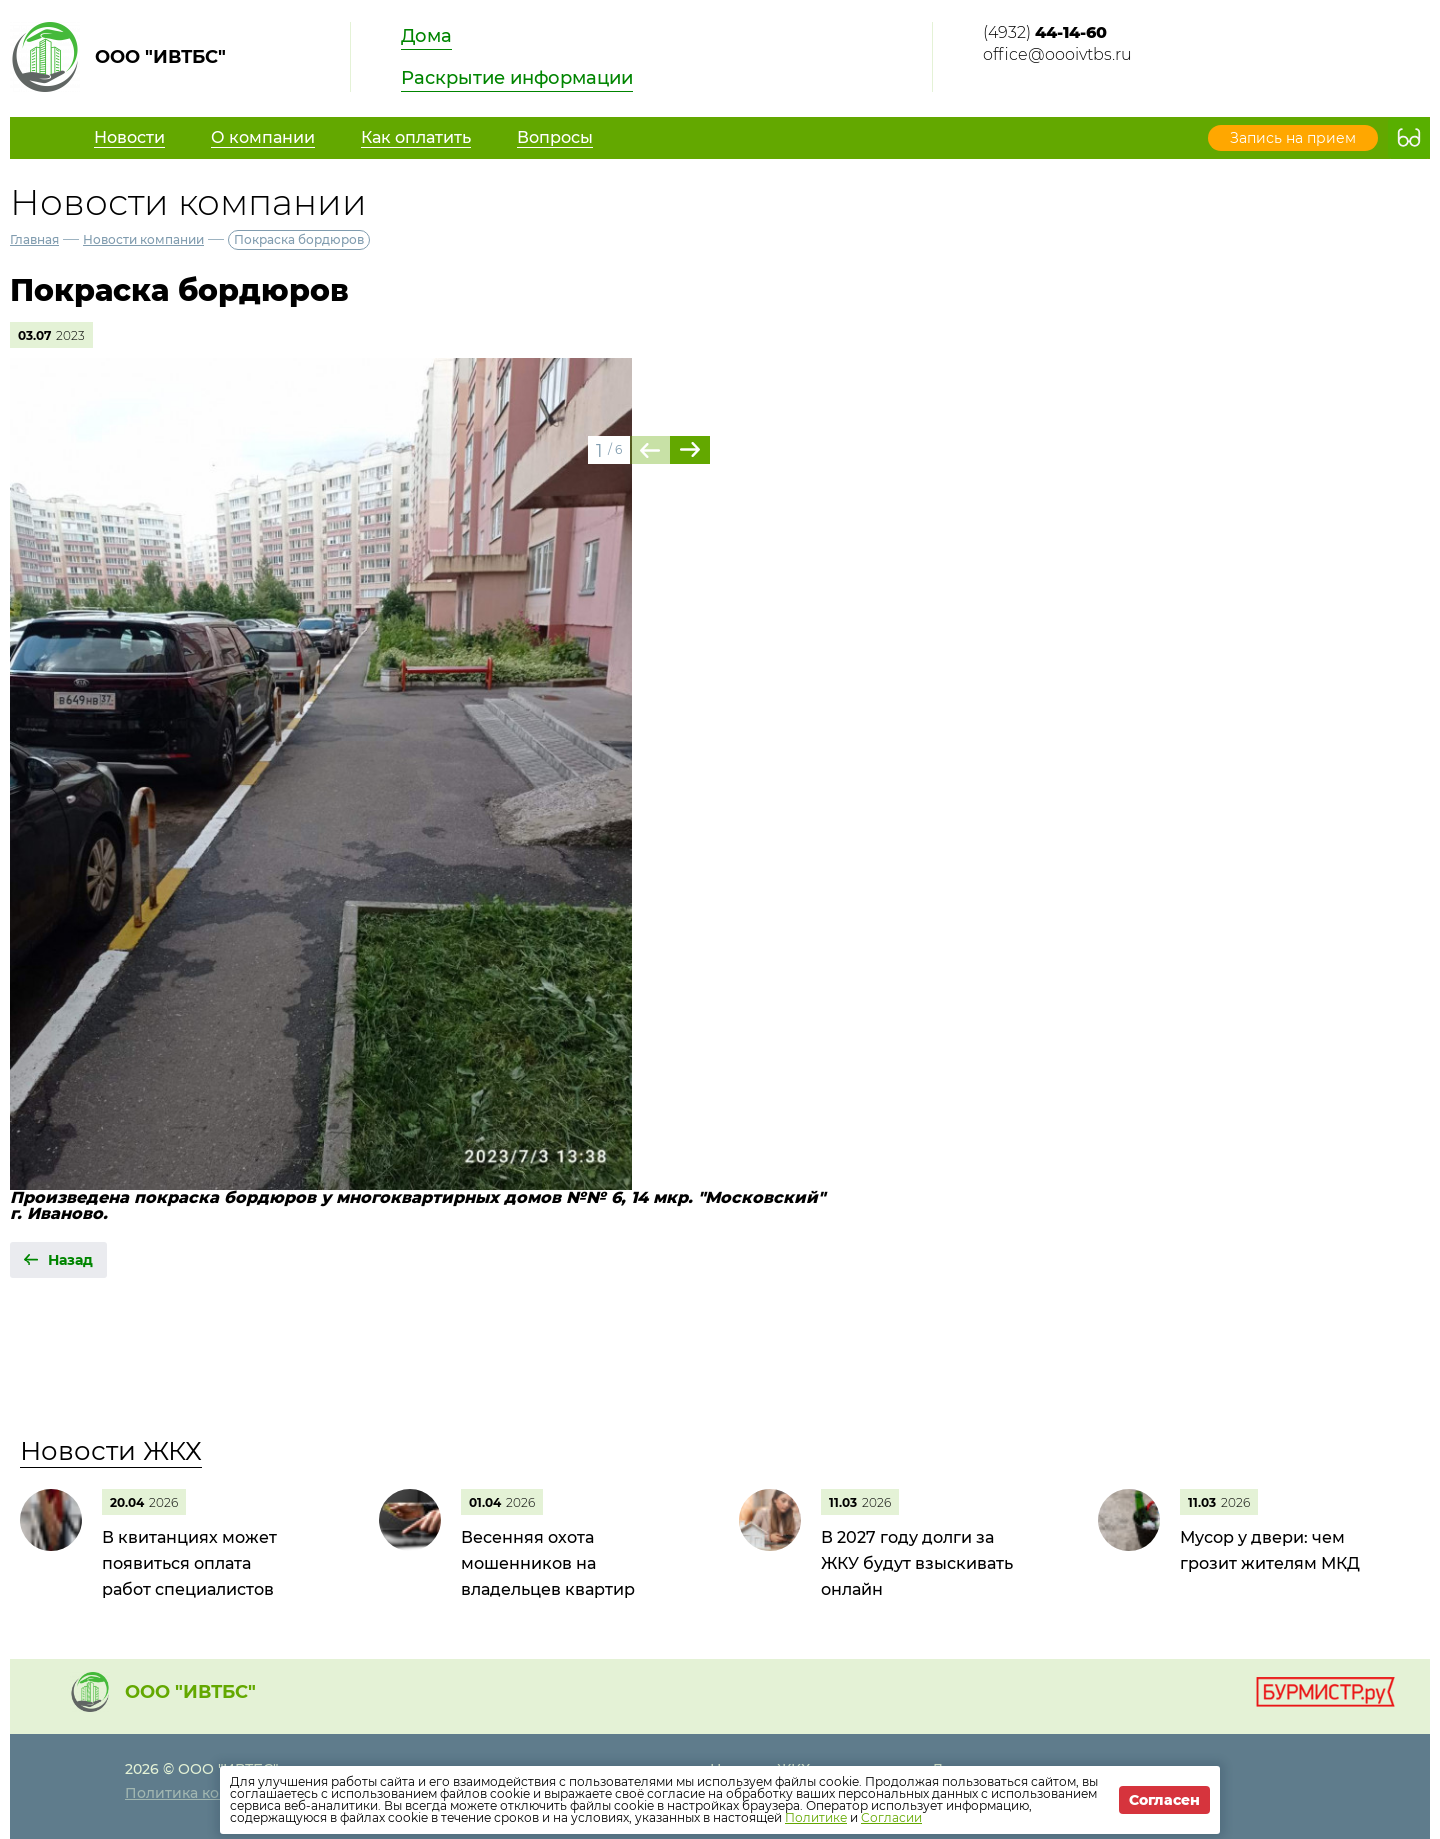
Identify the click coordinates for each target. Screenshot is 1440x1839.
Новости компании (143, 239)
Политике (816, 1817)
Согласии (891, 1817)
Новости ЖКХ (111, 1451)
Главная (34, 239)
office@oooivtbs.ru (1057, 54)
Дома (426, 36)
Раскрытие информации (517, 78)
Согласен (1164, 1800)
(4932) (1045, 32)
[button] (690, 450)
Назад (70, 1260)
